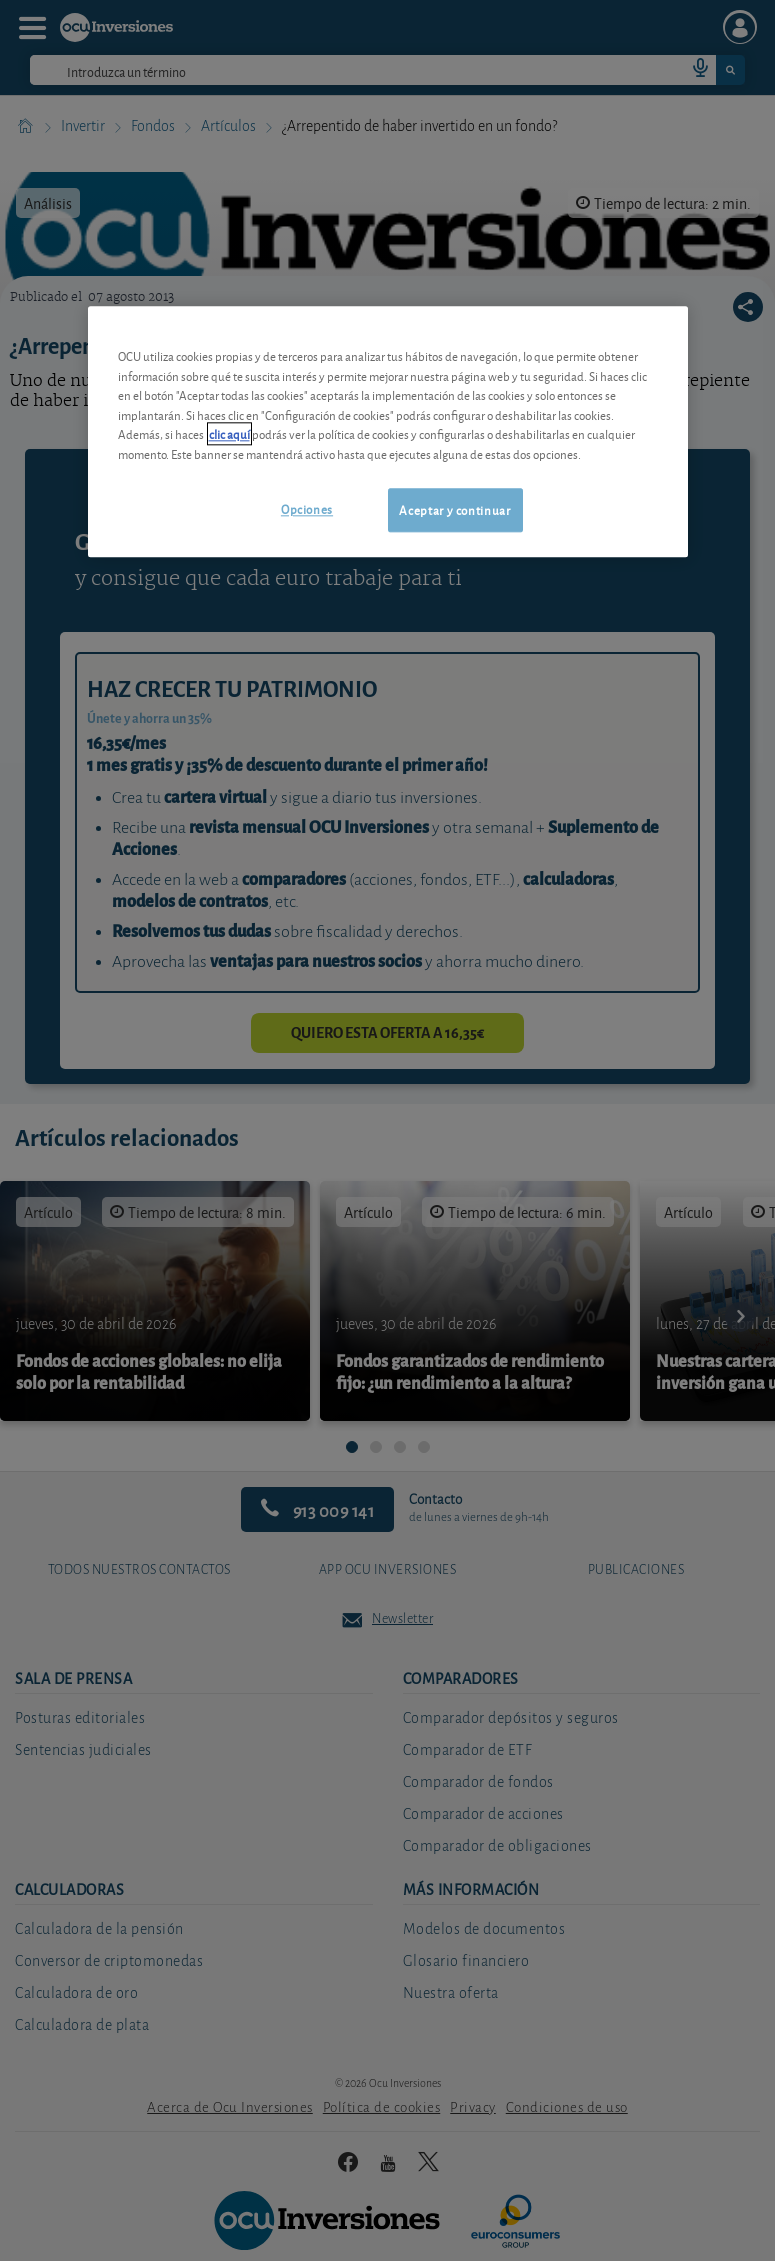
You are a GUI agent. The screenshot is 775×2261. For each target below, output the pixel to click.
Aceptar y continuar (454, 510)
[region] (388, 431)
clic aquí (229, 434)
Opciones (307, 509)
